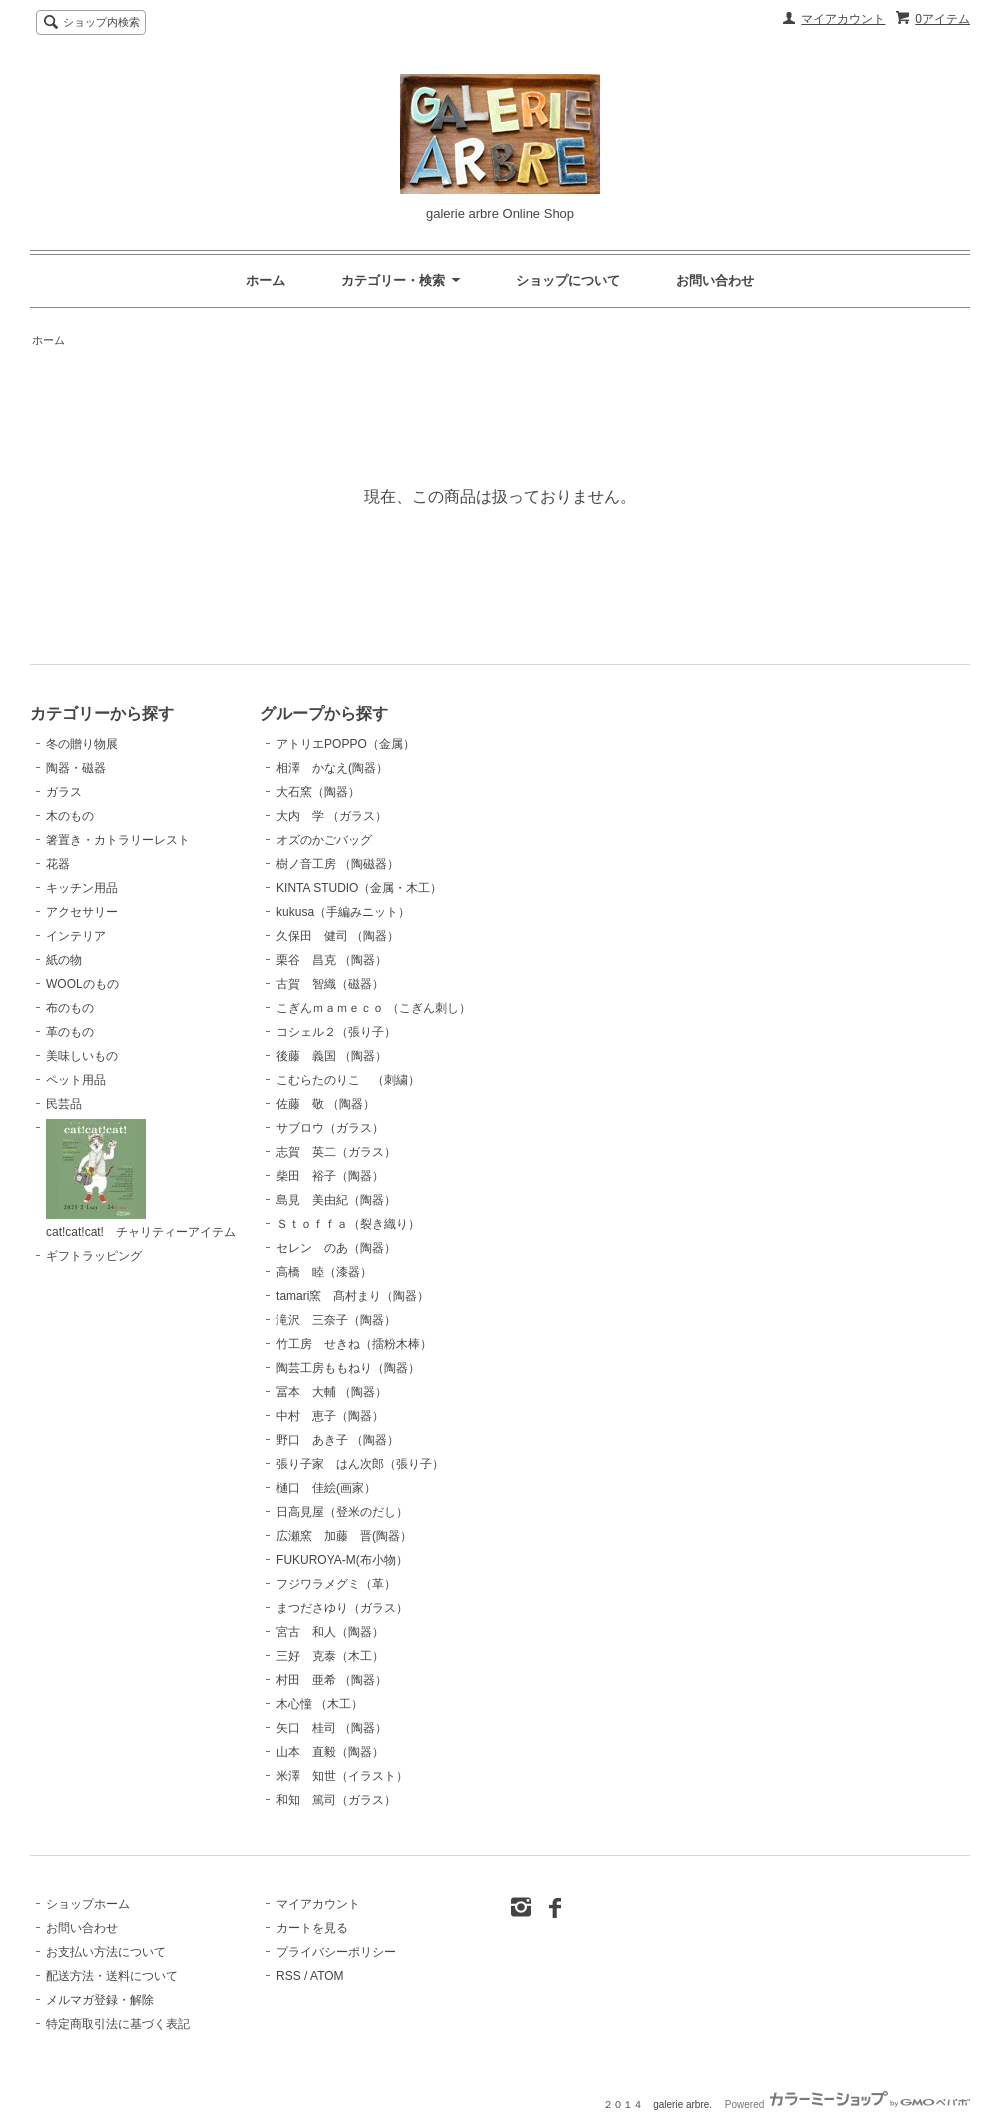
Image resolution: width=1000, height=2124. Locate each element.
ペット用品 (76, 1080)
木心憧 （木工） (319, 1704)
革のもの (70, 1032)
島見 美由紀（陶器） (336, 1200)
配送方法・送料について (112, 1976)
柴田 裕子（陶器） (330, 1176)
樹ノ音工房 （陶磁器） (337, 864)
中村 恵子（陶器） (330, 1416)
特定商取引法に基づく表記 (118, 2024)
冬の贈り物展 (82, 744)
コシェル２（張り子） (336, 1032)
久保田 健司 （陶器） (337, 936)
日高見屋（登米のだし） (342, 1512)
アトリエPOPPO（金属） (345, 744)
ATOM (327, 1976)
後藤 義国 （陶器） (331, 1056)
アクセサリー (82, 912)
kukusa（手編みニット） (343, 912)
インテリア (76, 936)
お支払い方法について (106, 1952)
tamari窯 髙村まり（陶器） (352, 1296)
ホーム (265, 280)
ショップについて (568, 280)
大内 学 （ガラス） (331, 816)
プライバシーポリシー (336, 1952)
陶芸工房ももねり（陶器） (348, 1368)
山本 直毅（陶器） (330, 1752)
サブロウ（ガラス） (330, 1128)
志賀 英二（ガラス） (336, 1152)
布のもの (70, 1008)
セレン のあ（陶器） (336, 1248)
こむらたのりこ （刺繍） (348, 1080)
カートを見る (312, 1928)
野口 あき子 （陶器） (337, 1440)
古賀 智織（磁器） (330, 984)
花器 (58, 864)
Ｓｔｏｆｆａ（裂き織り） (348, 1224)
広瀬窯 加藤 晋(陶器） (344, 1536)
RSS (288, 1976)
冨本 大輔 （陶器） (331, 1392)
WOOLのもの (82, 984)
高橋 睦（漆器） (324, 1272)
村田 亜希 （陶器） (331, 1680)
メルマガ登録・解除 (100, 2000)
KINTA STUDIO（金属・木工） (359, 888)
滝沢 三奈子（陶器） (336, 1320)
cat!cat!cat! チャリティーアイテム (141, 1179)
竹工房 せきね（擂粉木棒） (354, 1344)
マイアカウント (843, 19)
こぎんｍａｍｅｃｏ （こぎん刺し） (373, 1008)
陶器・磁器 (76, 768)
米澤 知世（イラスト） (342, 1776)
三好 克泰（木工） (330, 1656)
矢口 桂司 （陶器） (331, 1728)
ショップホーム (88, 1904)
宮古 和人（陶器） (330, 1632)
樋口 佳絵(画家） (326, 1488)
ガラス (64, 792)
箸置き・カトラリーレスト (118, 840)
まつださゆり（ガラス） (342, 1608)
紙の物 (64, 960)
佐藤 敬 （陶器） (325, 1104)
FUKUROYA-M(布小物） (342, 1560)
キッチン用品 (82, 888)
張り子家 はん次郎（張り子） (360, 1464)
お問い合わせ (715, 280)
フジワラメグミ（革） (336, 1584)
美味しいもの (82, 1056)
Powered (847, 2104)
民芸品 (64, 1104)
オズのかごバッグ (324, 840)
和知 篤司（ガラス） (336, 1800)
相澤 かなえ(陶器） (332, 768)
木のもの (70, 816)
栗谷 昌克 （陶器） (331, 960)
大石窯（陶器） (318, 792)
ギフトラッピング (94, 1256)
